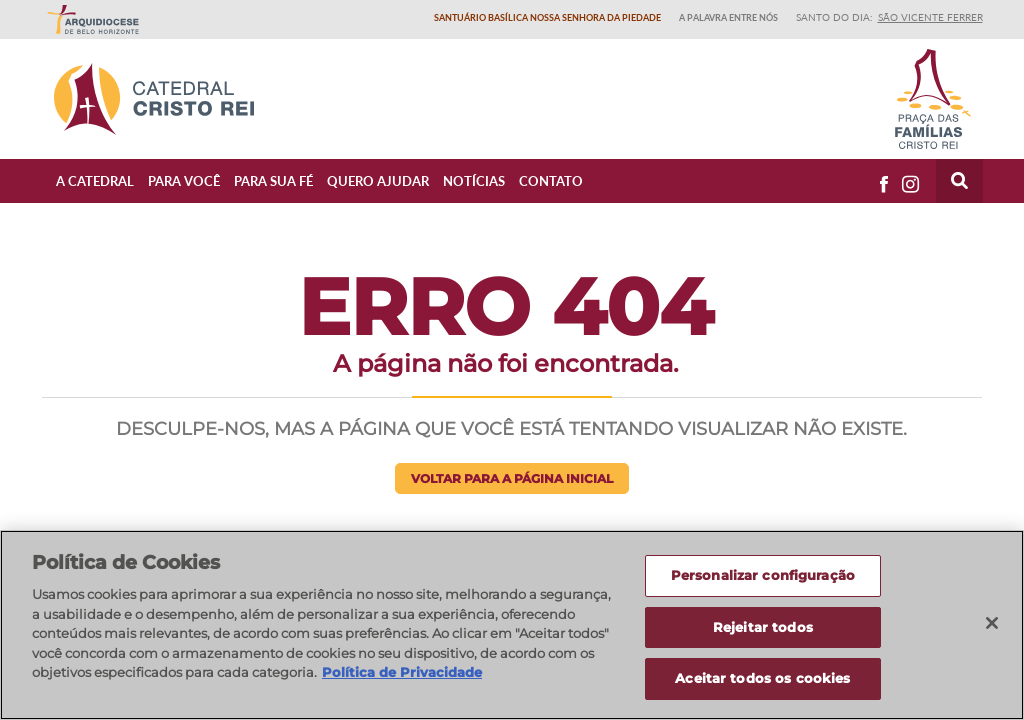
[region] (512, 625)
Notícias (474, 181)
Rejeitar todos (763, 627)
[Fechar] (992, 623)
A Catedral (95, 181)
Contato (551, 181)
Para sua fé (273, 181)
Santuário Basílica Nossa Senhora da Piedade (547, 17)
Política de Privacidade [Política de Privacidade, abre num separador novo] (402, 672)
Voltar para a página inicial (512, 478)
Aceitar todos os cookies (762, 678)
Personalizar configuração (763, 575)
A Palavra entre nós (728, 17)
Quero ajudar (378, 181)
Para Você (184, 181)
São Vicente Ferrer (930, 17)
